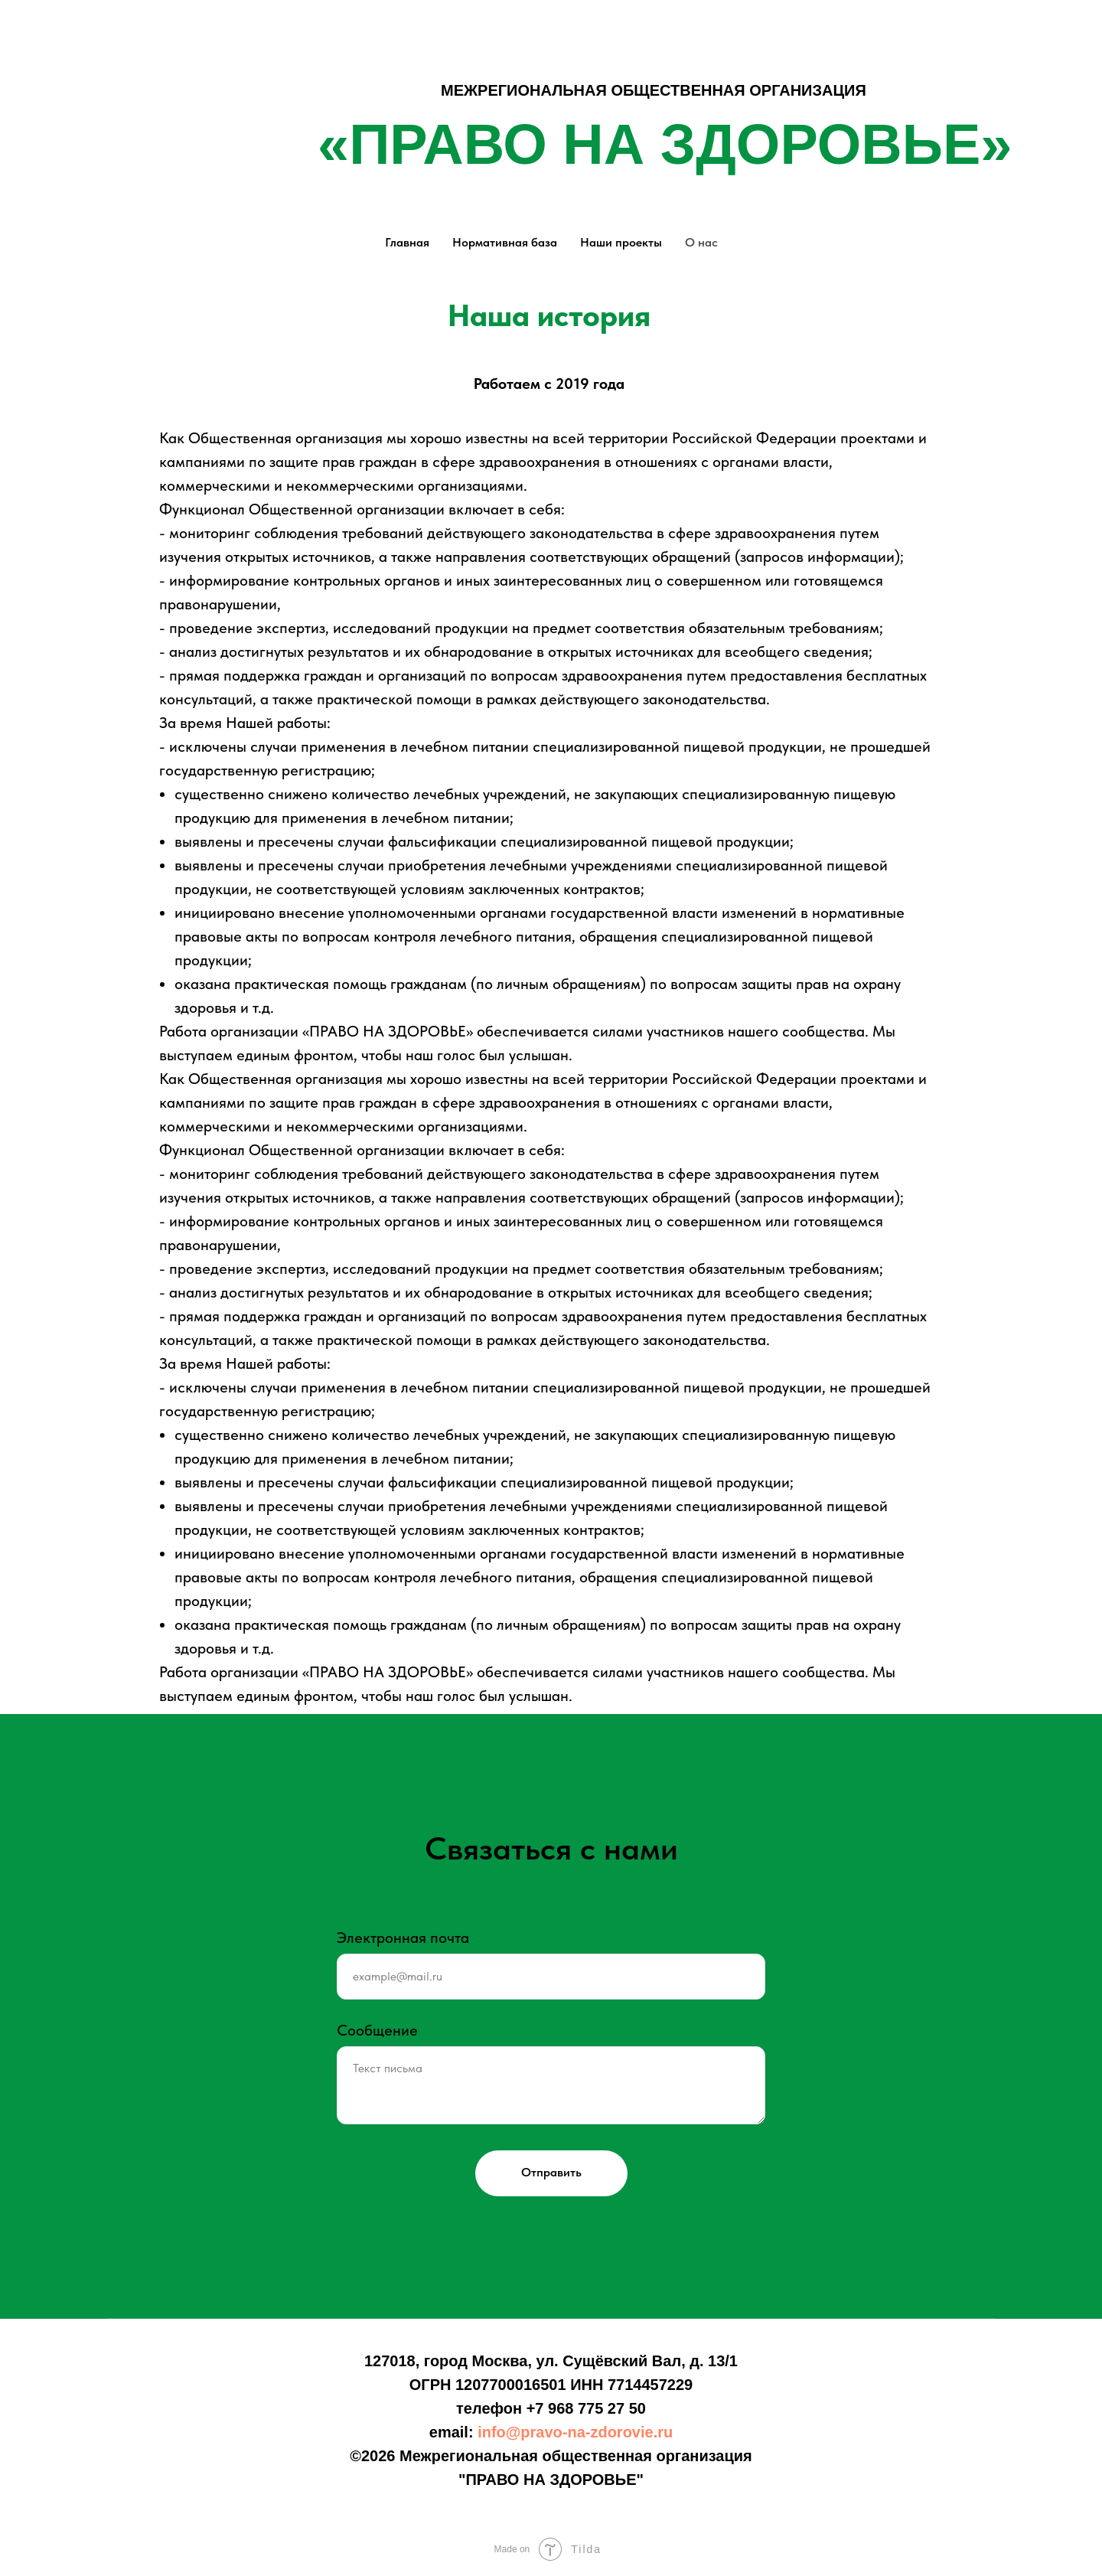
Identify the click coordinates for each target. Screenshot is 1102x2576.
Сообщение (377, 2030)
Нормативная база (504, 242)
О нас (701, 242)
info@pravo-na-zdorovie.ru (575, 2432)
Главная (407, 242)
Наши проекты (621, 242)
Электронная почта (403, 1937)
